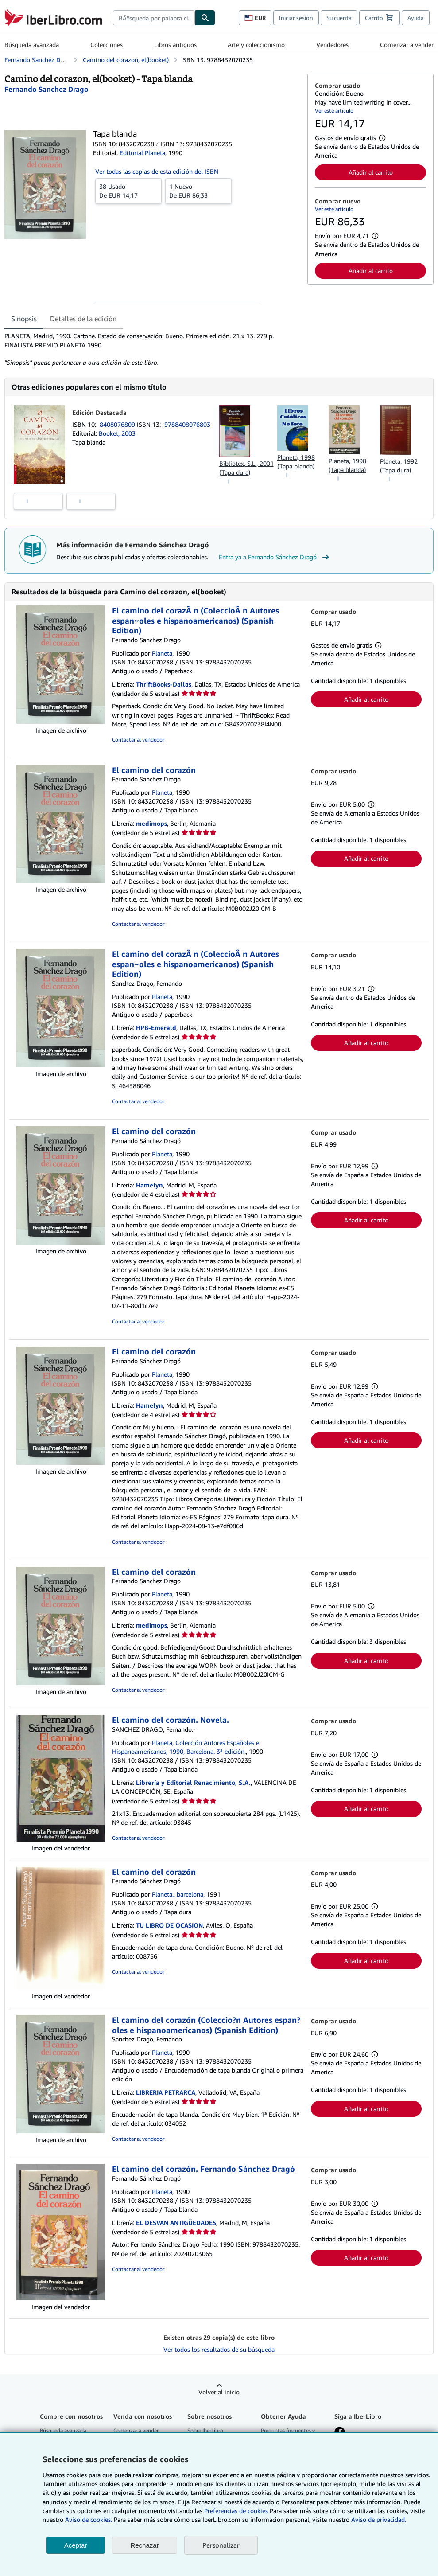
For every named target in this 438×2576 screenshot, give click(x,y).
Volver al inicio (219, 2392)
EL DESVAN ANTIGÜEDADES (176, 2222)
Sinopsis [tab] (24, 318)
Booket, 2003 (117, 433)
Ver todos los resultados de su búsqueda (219, 2349)
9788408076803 (187, 424)
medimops (151, 823)
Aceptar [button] (75, 2545)
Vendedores (332, 44)
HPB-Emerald (156, 1027)
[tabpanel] (152, 349)
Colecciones (106, 44)
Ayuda (415, 17)
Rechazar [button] (144, 2545)
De (128, 190)
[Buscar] (205, 17)
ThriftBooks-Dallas (163, 684)
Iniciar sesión (296, 17)
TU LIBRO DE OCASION (169, 1925)
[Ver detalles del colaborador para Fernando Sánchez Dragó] (46, 89)
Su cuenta (339, 17)
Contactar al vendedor (138, 739)
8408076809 (118, 424)
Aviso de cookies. (88, 2519)
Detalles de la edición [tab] (83, 318)
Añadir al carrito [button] (371, 172)
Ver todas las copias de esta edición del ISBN (156, 171)
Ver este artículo (334, 110)
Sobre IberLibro (205, 2430)
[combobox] (154, 17)
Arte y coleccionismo (256, 44)
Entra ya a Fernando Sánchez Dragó (275, 557)
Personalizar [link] (221, 2545)
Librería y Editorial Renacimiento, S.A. (193, 1782)
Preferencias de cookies (236, 2510)
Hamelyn (149, 1185)
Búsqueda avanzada (31, 44)
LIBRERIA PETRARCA (165, 2092)
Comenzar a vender (407, 44)
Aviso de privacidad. (378, 2519)
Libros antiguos (175, 44)
